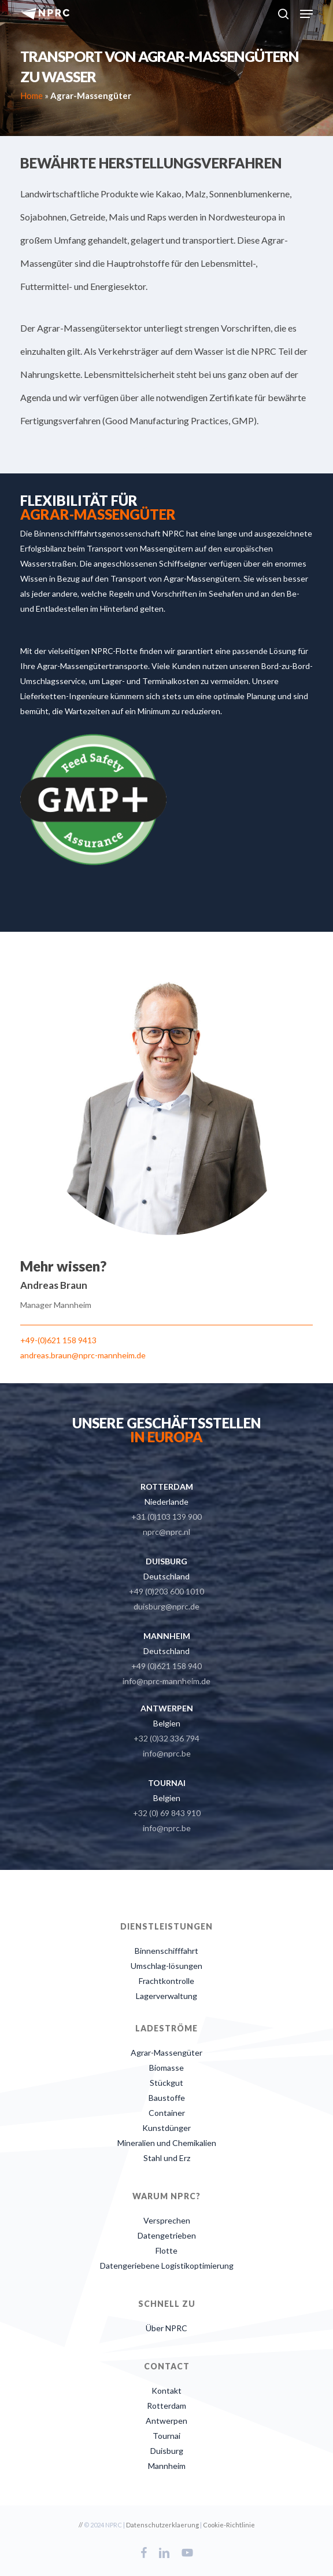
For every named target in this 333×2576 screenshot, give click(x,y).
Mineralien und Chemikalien (166, 2143)
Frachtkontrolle (166, 1981)
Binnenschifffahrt (166, 1951)
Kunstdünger (166, 2128)
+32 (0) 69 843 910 (167, 1813)
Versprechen (166, 2220)
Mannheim (167, 2466)
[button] (306, 14)
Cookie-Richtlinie (229, 2525)
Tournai (166, 2436)
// (81, 2525)
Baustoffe (167, 2098)
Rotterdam (166, 2405)
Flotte (166, 2250)
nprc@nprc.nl (166, 1532)
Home (31, 95)
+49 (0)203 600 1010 (166, 1591)
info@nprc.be (167, 1753)
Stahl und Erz (166, 2158)
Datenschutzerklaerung (162, 2525)
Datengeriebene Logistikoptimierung (167, 2265)
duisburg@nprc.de (166, 1606)
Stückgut (166, 2083)
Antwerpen (166, 2421)
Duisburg (166, 2451)
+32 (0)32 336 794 (166, 1738)
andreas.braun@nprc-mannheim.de (83, 1355)
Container (167, 2113)
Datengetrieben (167, 2235)
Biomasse (166, 2067)
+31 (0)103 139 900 (166, 1517)
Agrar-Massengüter (166, 2052)
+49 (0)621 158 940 (166, 1666)
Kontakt (166, 2390)
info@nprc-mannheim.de (166, 1681)
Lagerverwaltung (166, 1996)
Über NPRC (166, 2328)
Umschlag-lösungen (166, 1966)
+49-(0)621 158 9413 (58, 1340)
